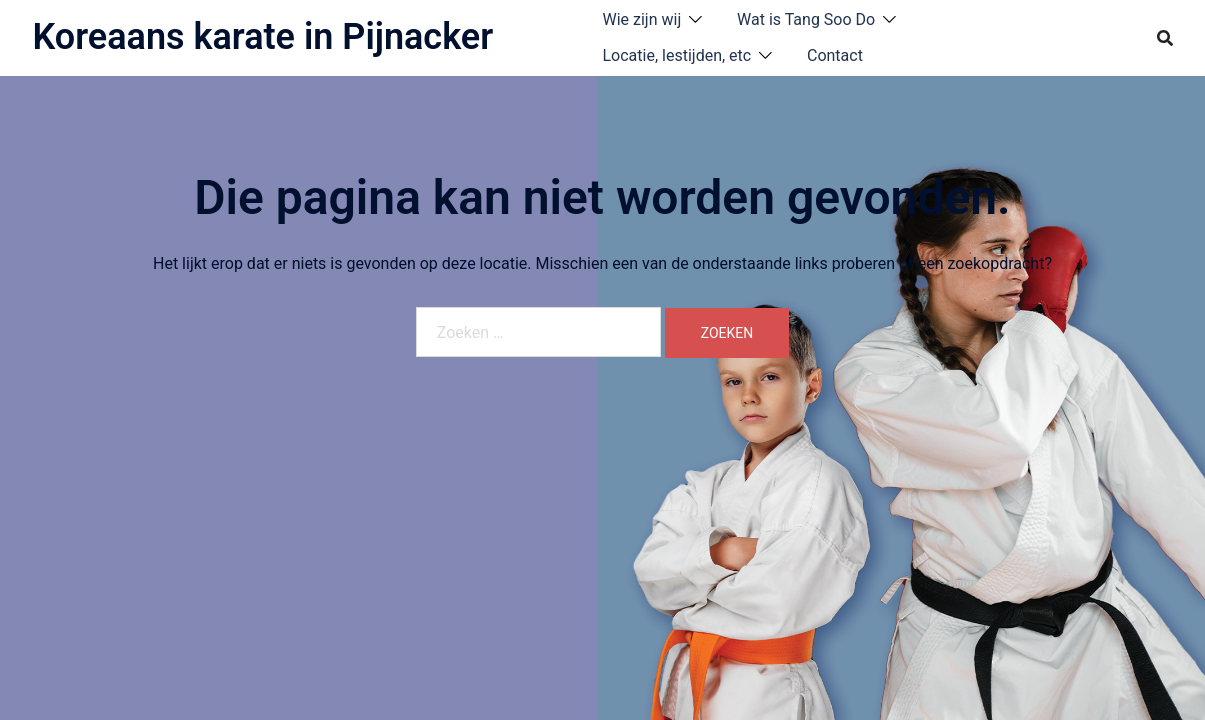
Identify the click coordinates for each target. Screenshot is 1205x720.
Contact (835, 55)
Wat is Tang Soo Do (806, 19)
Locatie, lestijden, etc (677, 55)
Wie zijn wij (642, 19)
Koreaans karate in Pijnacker (263, 37)
